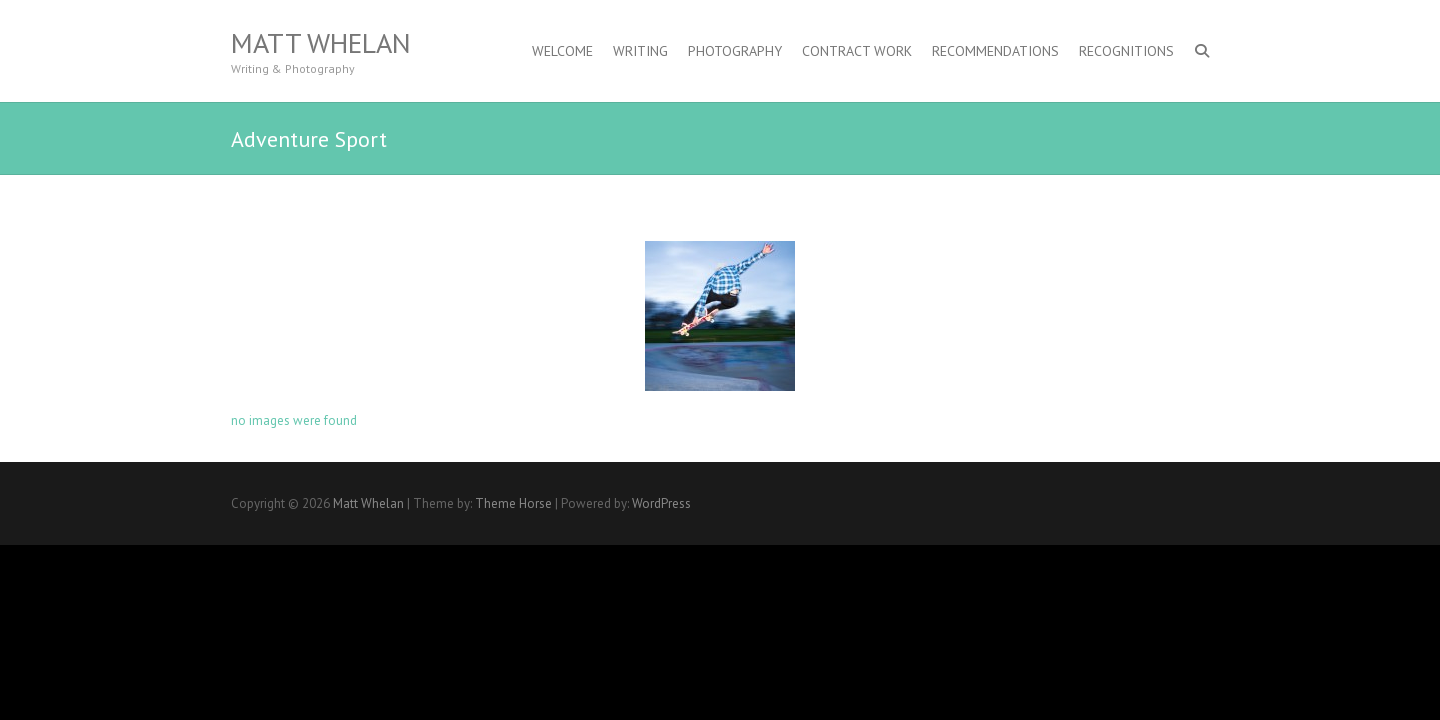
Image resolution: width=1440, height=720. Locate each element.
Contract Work (857, 51)
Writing (640, 51)
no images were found (294, 420)
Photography (735, 51)
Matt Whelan (321, 43)
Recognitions (1126, 51)
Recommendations (995, 51)
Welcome (562, 51)
